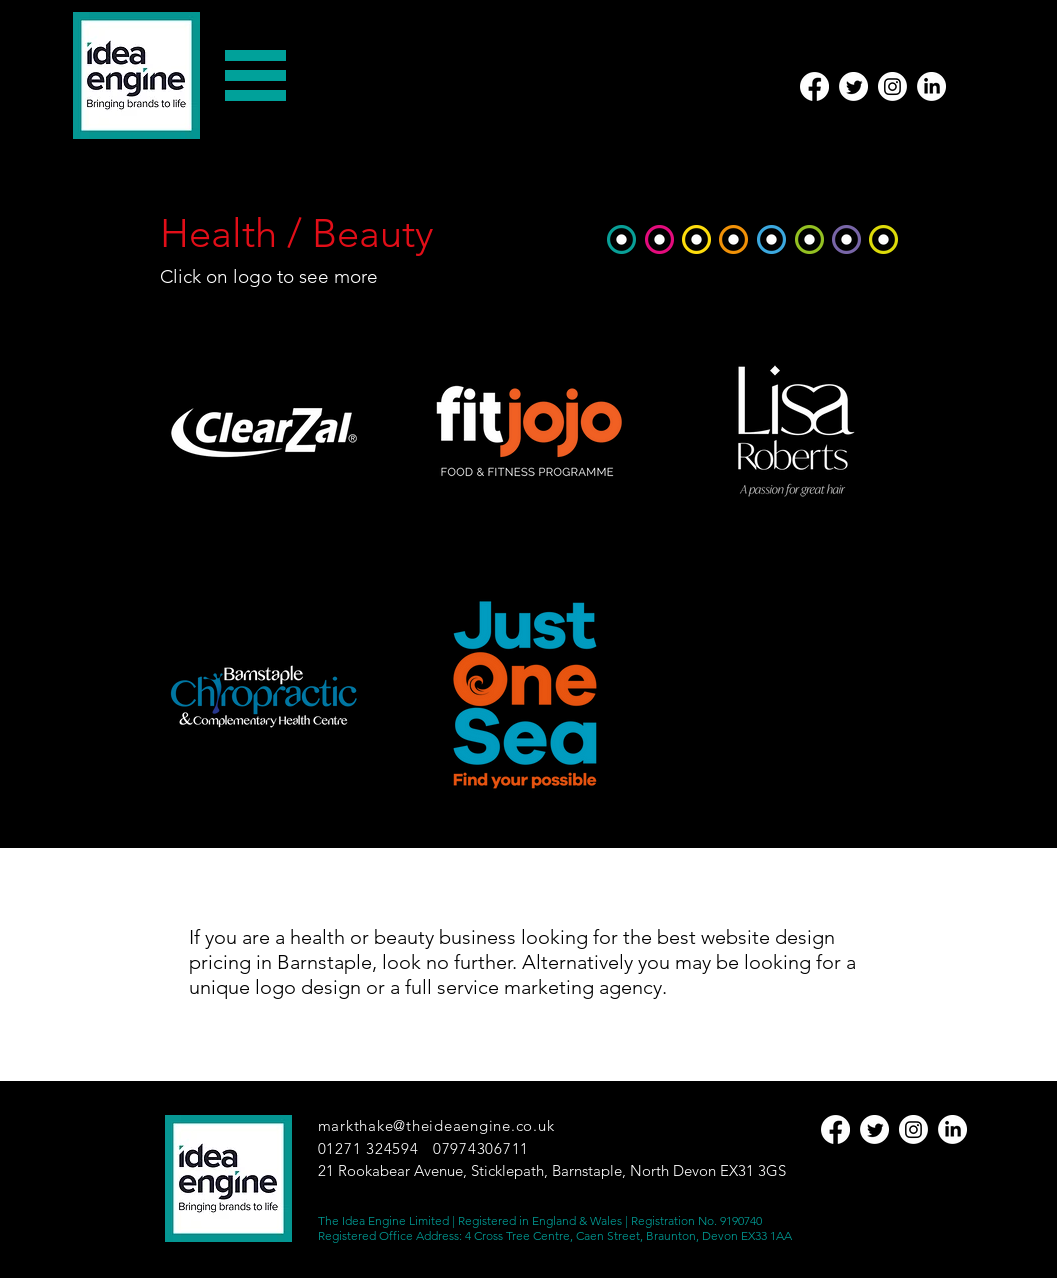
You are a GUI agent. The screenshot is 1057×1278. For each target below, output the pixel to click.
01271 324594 (368, 1148)
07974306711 (481, 1148)
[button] (255, 75)
